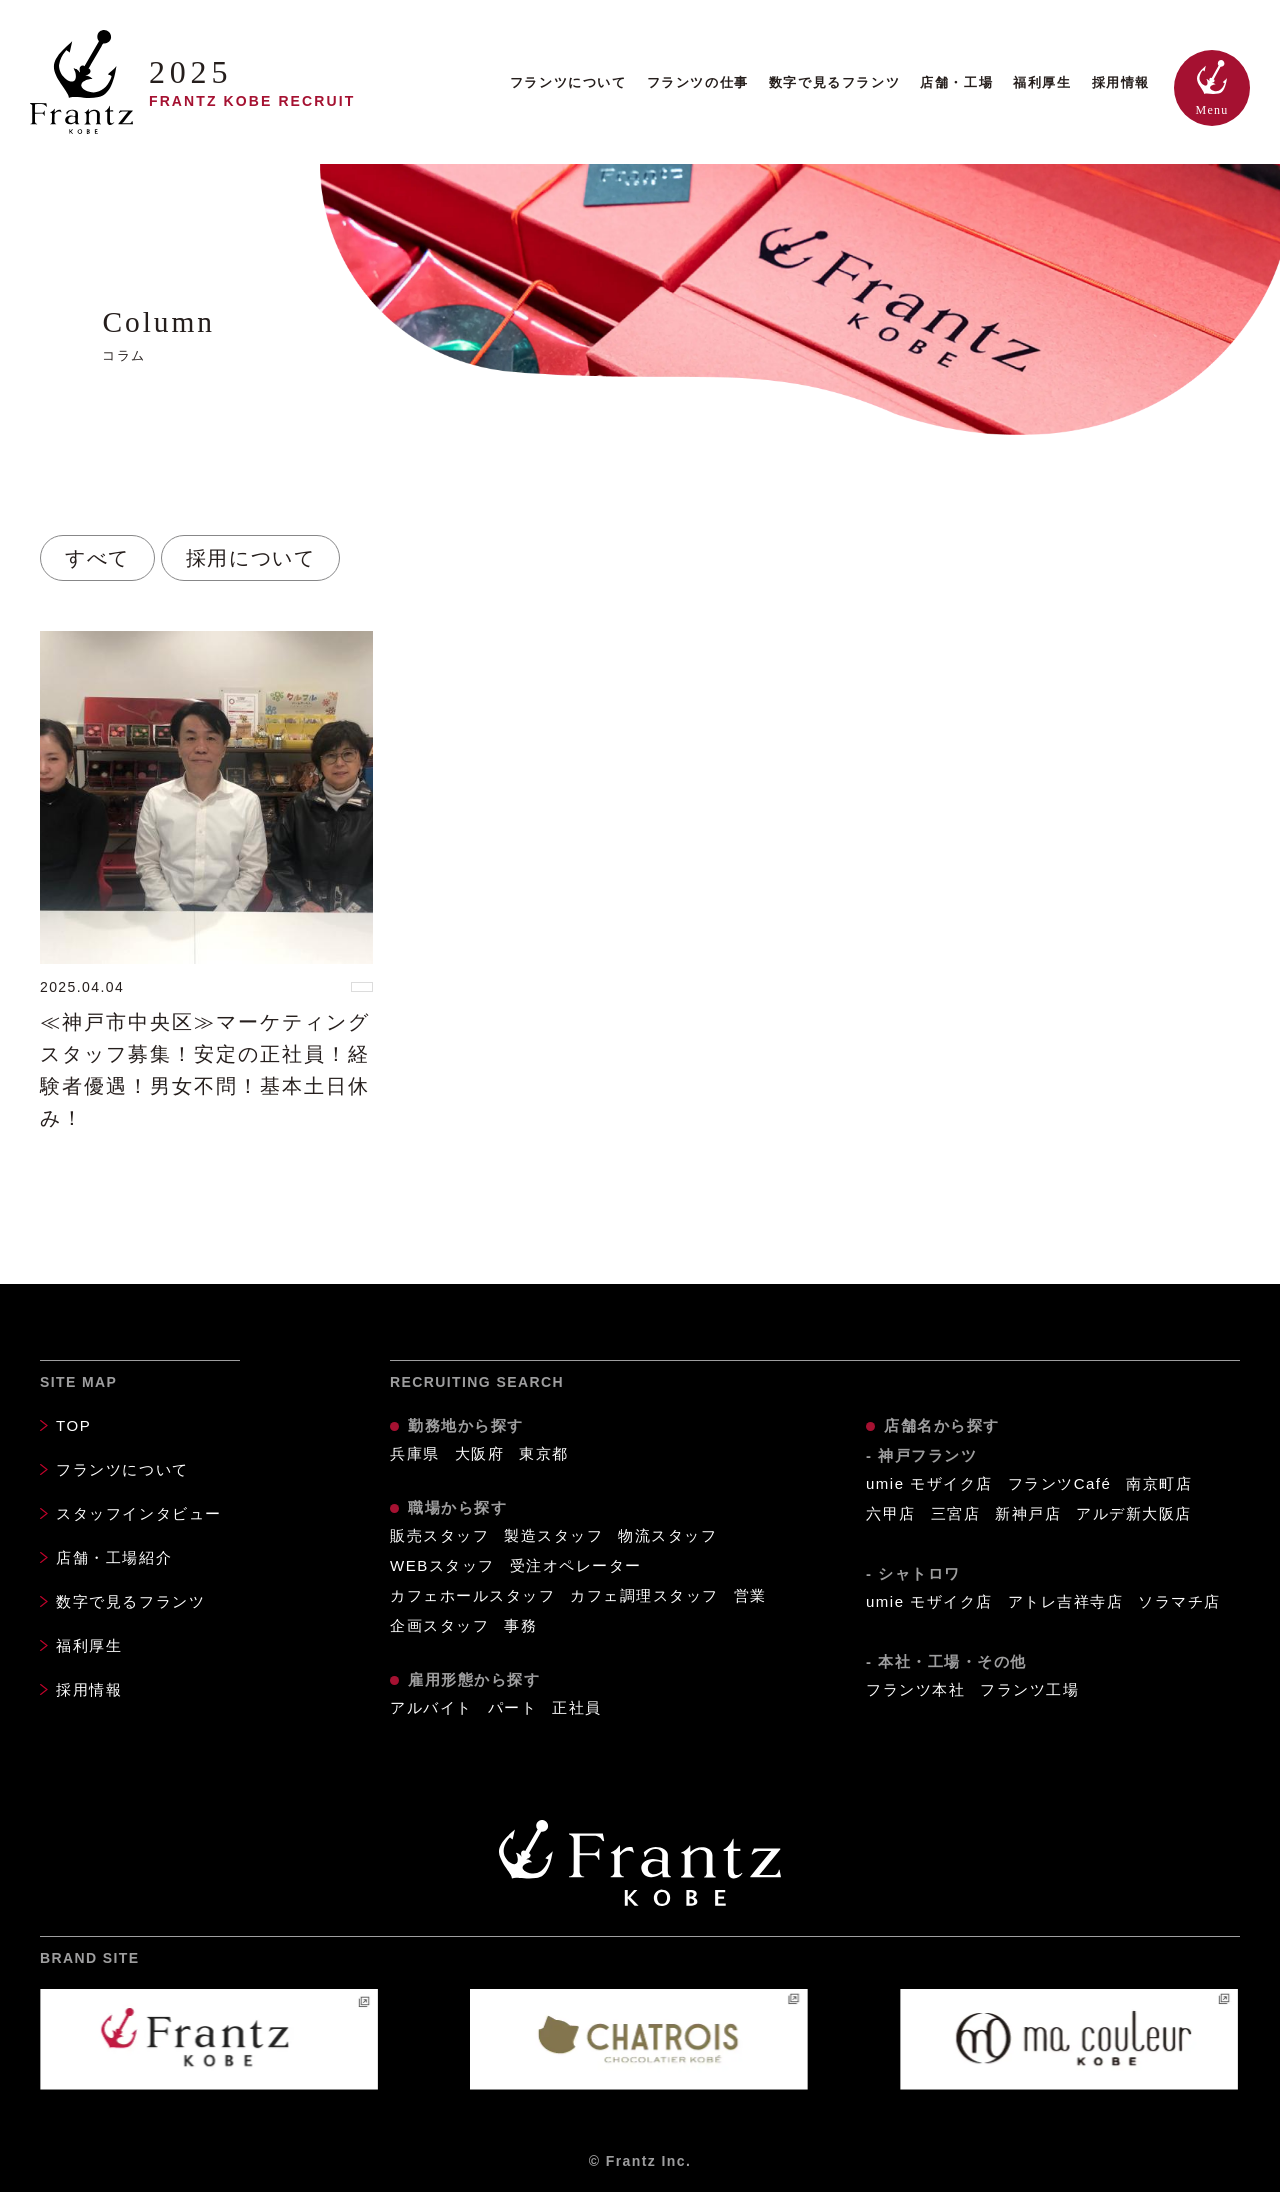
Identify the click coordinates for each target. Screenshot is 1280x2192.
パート (513, 1707)
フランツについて (568, 82)
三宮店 (956, 1513)
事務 (520, 1625)
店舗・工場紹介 (114, 1557)
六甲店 (891, 1513)
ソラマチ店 (1179, 1601)
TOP (73, 1425)
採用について (251, 558)
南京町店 (1159, 1483)
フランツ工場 (1029, 1689)
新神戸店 (1028, 1513)
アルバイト (431, 1707)
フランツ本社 (915, 1689)
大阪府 (480, 1453)
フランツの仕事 (698, 82)
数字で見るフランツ (834, 82)
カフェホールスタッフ (472, 1595)
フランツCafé (1060, 1483)
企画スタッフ (439, 1625)
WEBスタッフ (442, 1565)
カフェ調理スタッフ (644, 1595)
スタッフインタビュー (139, 1513)
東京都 (544, 1453)
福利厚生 (1042, 82)
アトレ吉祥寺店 (1066, 1601)
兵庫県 (415, 1453)
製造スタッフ (553, 1535)
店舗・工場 (956, 82)
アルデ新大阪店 (1134, 1513)
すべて (97, 558)
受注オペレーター (576, 1565)
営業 (750, 1595)
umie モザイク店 (929, 1483)
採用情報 (1121, 82)
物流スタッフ (667, 1535)
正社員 (577, 1707)
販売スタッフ (439, 1535)
